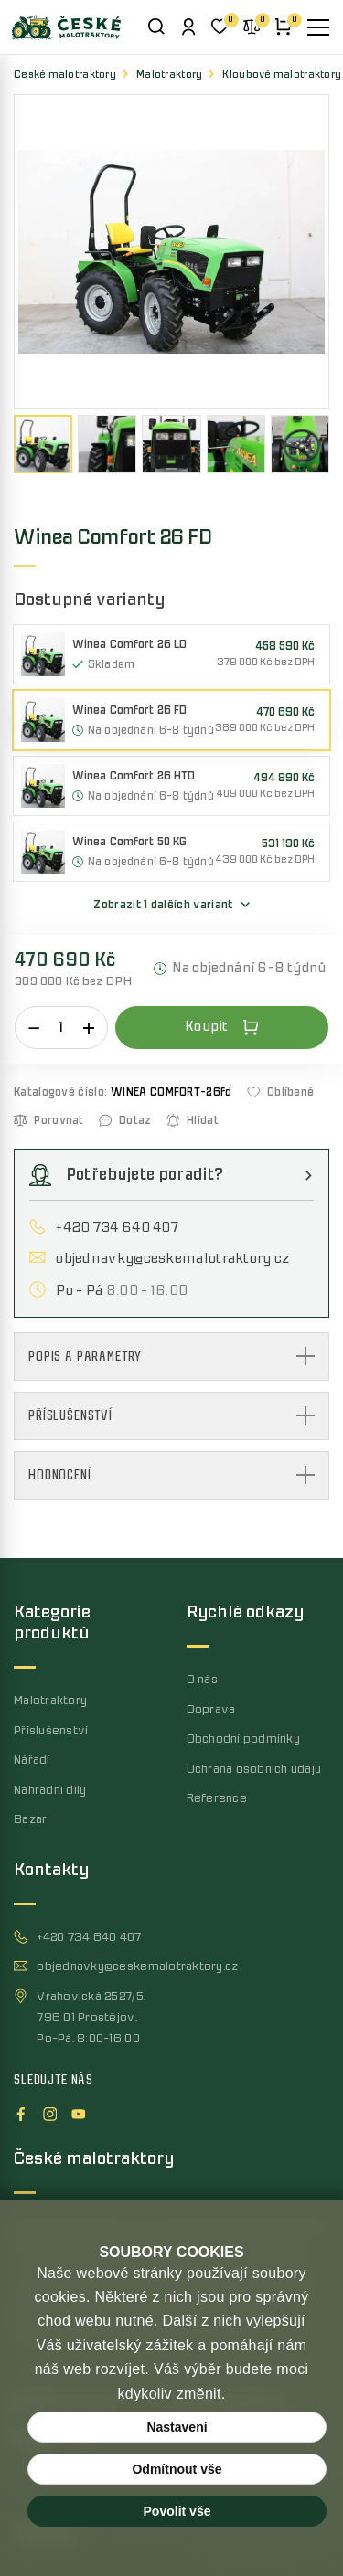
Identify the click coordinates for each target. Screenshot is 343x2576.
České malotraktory (65, 74)
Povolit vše (177, 2511)
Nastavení (176, 2427)
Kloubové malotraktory (281, 74)
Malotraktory (169, 74)
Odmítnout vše (176, 2469)
